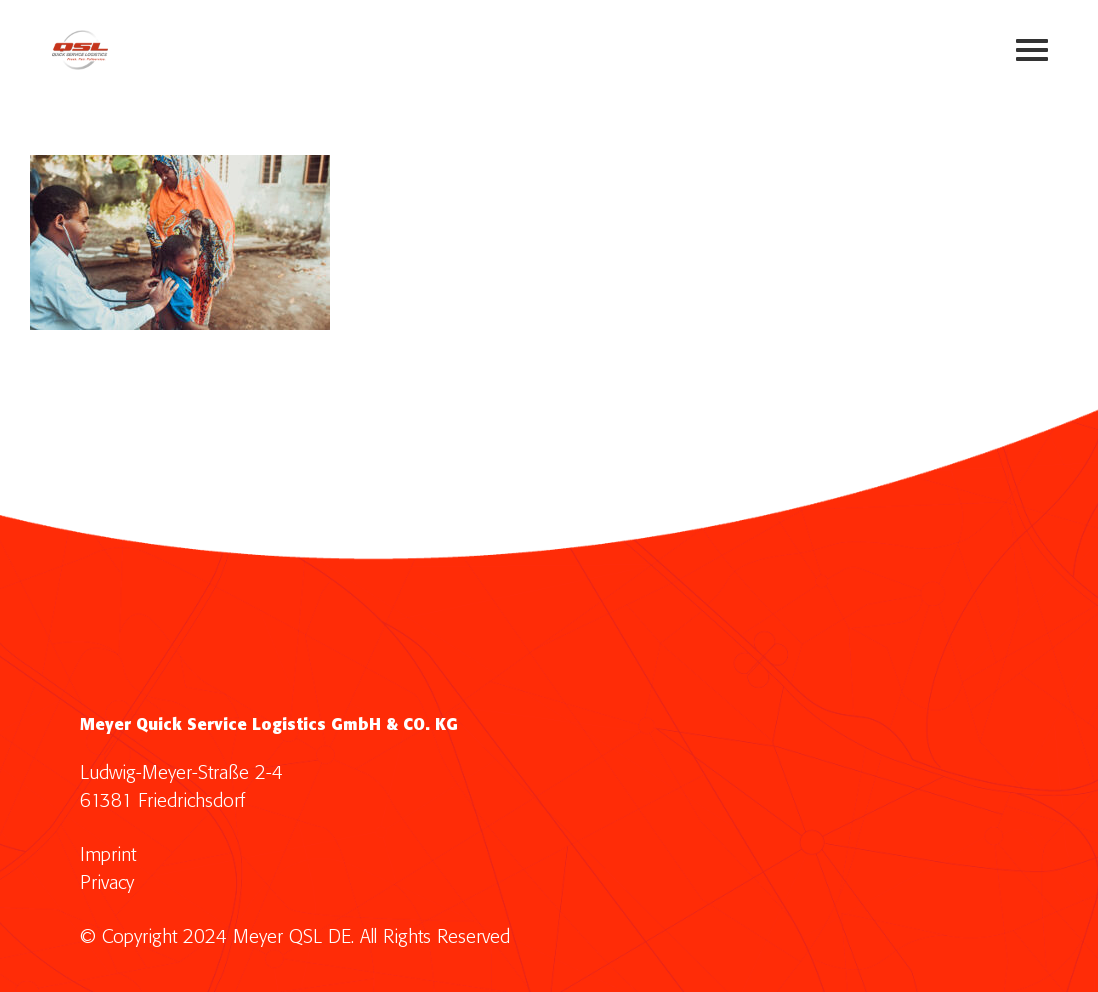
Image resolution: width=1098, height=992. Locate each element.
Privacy (107, 883)
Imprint (108, 855)
